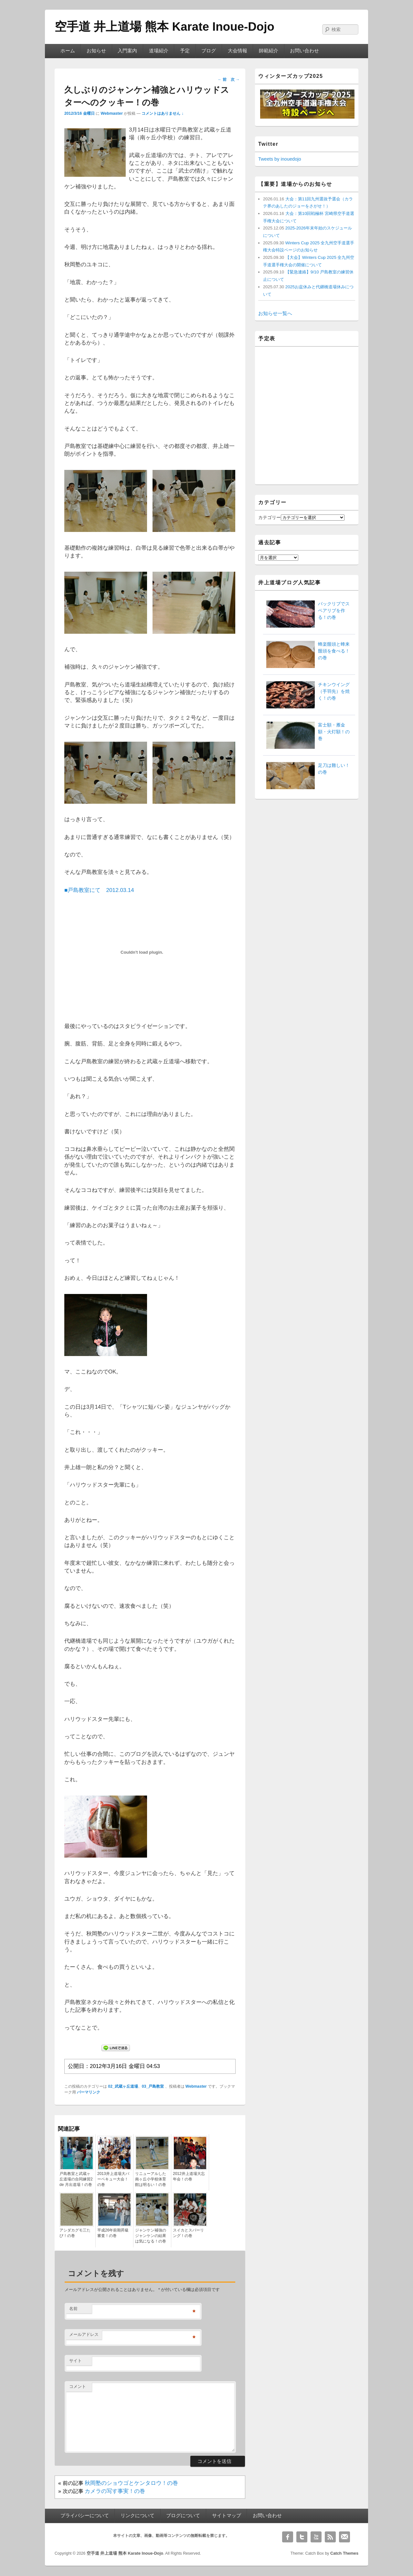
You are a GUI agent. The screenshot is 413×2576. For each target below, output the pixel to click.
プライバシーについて (84, 2515)
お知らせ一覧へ (275, 313)
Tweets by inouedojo (279, 159)
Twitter (301, 2536)
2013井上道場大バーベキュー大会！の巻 (113, 2179)
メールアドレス (84, 2334)
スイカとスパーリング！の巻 (188, 2233)
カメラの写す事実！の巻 (115, 2491)
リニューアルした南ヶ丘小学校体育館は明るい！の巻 (150, 2179)
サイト (75, 2360)
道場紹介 (158, 50)
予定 (185, 50)
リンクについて (137, 2515)
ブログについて (183, 2515)
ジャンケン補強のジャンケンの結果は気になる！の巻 (150, 2235)
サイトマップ (226, 2515)
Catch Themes (344, 2553)
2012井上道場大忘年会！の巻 (189, 2176)
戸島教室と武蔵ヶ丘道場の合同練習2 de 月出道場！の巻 (76, 2179)
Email (344, 2536)
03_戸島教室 (153, 2086)
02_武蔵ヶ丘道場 (123, 2086)
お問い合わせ (304, 50)
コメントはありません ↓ (163, 113)
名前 (73, 2308)
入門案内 (127, 50)
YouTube (316, 2536)
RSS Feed (330, 2536)
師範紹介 (268, 50)
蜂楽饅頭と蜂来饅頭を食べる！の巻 (334, 650)
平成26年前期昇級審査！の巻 (113, 2233)
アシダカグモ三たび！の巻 (74, 2233)
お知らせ (96, 50)
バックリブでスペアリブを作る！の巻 (334, 610)
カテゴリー (269, 517)
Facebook (287, 2536)
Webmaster (112, 113)
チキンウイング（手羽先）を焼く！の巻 (334, 691)
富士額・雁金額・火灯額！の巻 (334, 731)
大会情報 (237, 50)
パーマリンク (88, 2092)
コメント (77, 2386)
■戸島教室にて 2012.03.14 (99, 890)
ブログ (208, 50)
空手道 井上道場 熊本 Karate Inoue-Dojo (164, 26)
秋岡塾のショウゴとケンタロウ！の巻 (131, 2483)
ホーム (67, 50)
